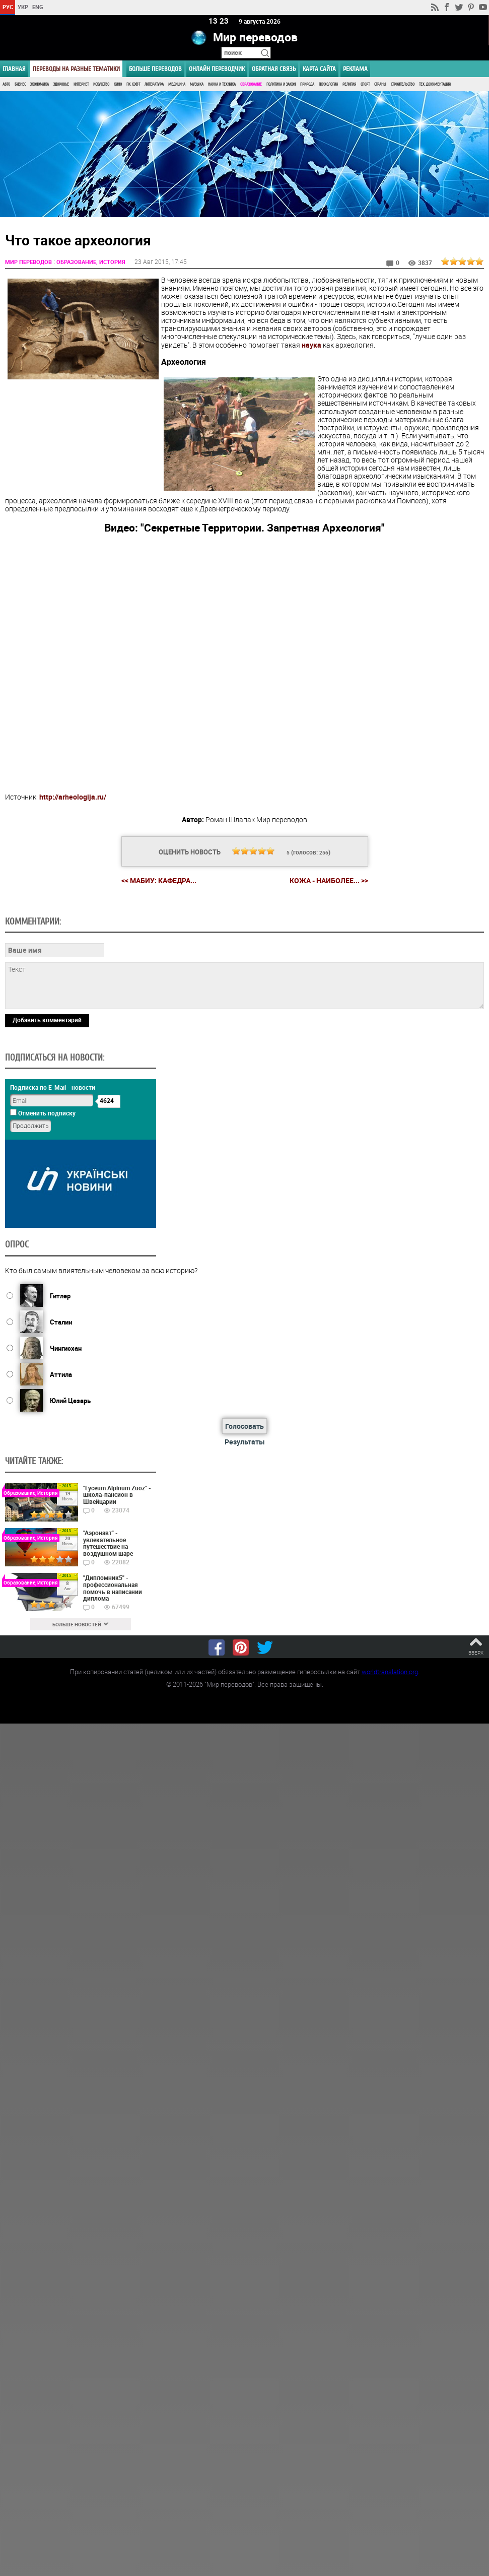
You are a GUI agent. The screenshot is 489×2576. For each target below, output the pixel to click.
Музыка (196, 84)
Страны (380, 84)
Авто (6, 84)
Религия (349, 84)
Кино (118, 84)
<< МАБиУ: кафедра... (158, 880)
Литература (154, 84)
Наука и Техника (222, 84)
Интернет (81, 84)
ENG (37, 7)
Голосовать (244, 1425)
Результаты (245, 1440)
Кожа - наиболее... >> (329, 880)
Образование (251, 84)
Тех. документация (435, 84)
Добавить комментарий (47, 1019)
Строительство (402, 84)
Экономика (39, 84)
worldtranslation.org (390, 1671)
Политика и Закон (281, 84)
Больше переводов (155, 69)
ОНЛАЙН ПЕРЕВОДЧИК (217, 69)
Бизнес (20, 84)
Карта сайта (319, 69)
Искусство (101, 84)
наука (311, 344)
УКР (23, 7)
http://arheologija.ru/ (72, 796)
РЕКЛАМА (355, 69)
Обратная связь (274, 69)
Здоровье (61, 84)
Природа (307, 84)
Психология (328, 84)
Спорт (365, 84)
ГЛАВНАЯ (14, 69)
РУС (8, 7)
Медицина (176, 84)
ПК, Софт (133, 84)
